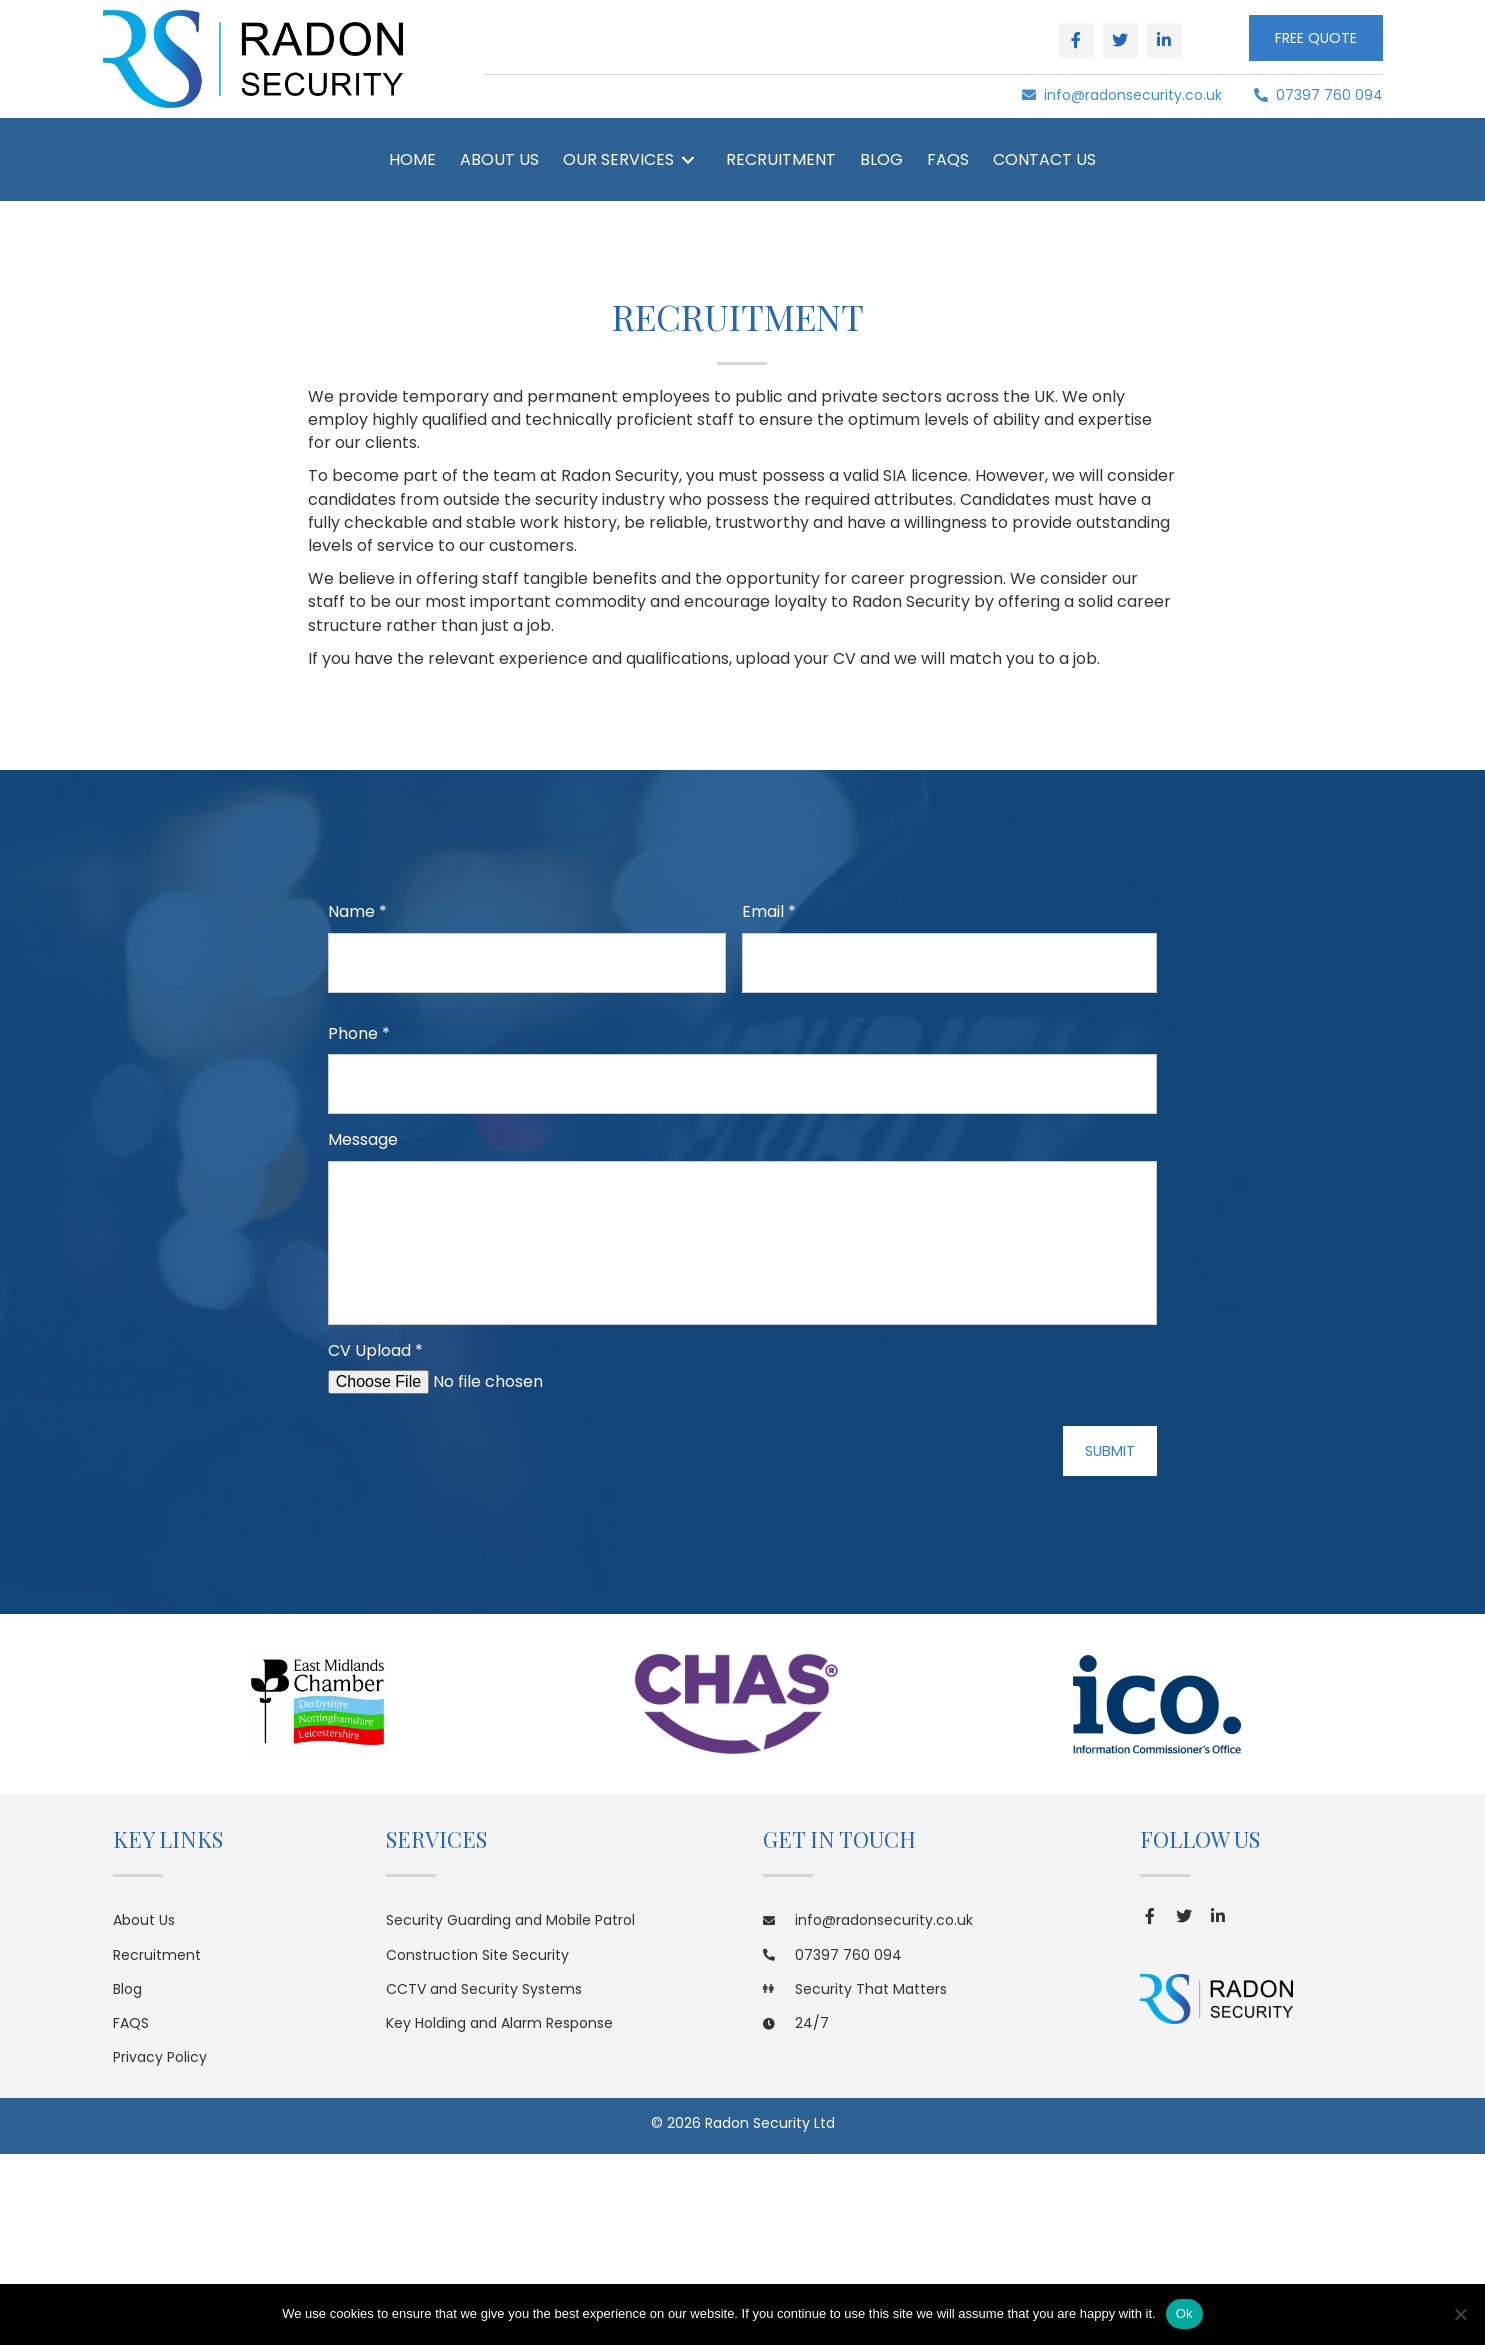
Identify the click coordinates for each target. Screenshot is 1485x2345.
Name (357, 912)
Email (769, 912)
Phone (359, 1026)
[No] (1460, 2314)
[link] (412, 159)
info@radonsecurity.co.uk (1122, 95)
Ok (1184, 2313)
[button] (1076, 40)
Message (363, 1126)
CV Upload (375, 1493)
